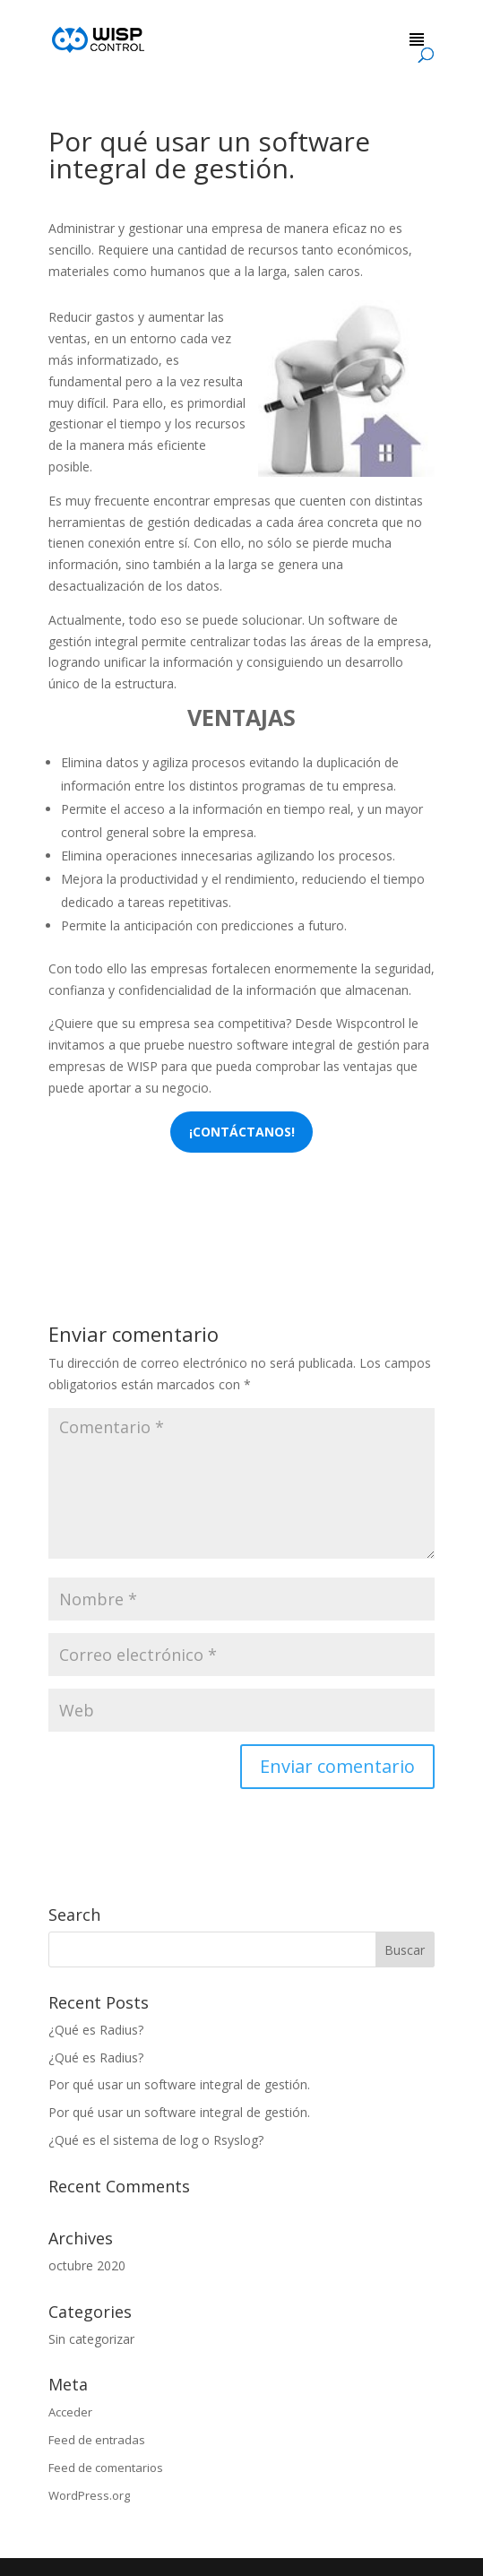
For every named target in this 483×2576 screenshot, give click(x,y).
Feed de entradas (96, 2440)
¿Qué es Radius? (95, 2029)
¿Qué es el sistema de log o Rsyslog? (155, 2139)
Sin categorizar (91, 2338)
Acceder (70, 2412)
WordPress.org (89, 2495)
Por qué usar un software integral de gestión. (179, 2084)
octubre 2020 (86, 2265)
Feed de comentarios (105, 2467)
